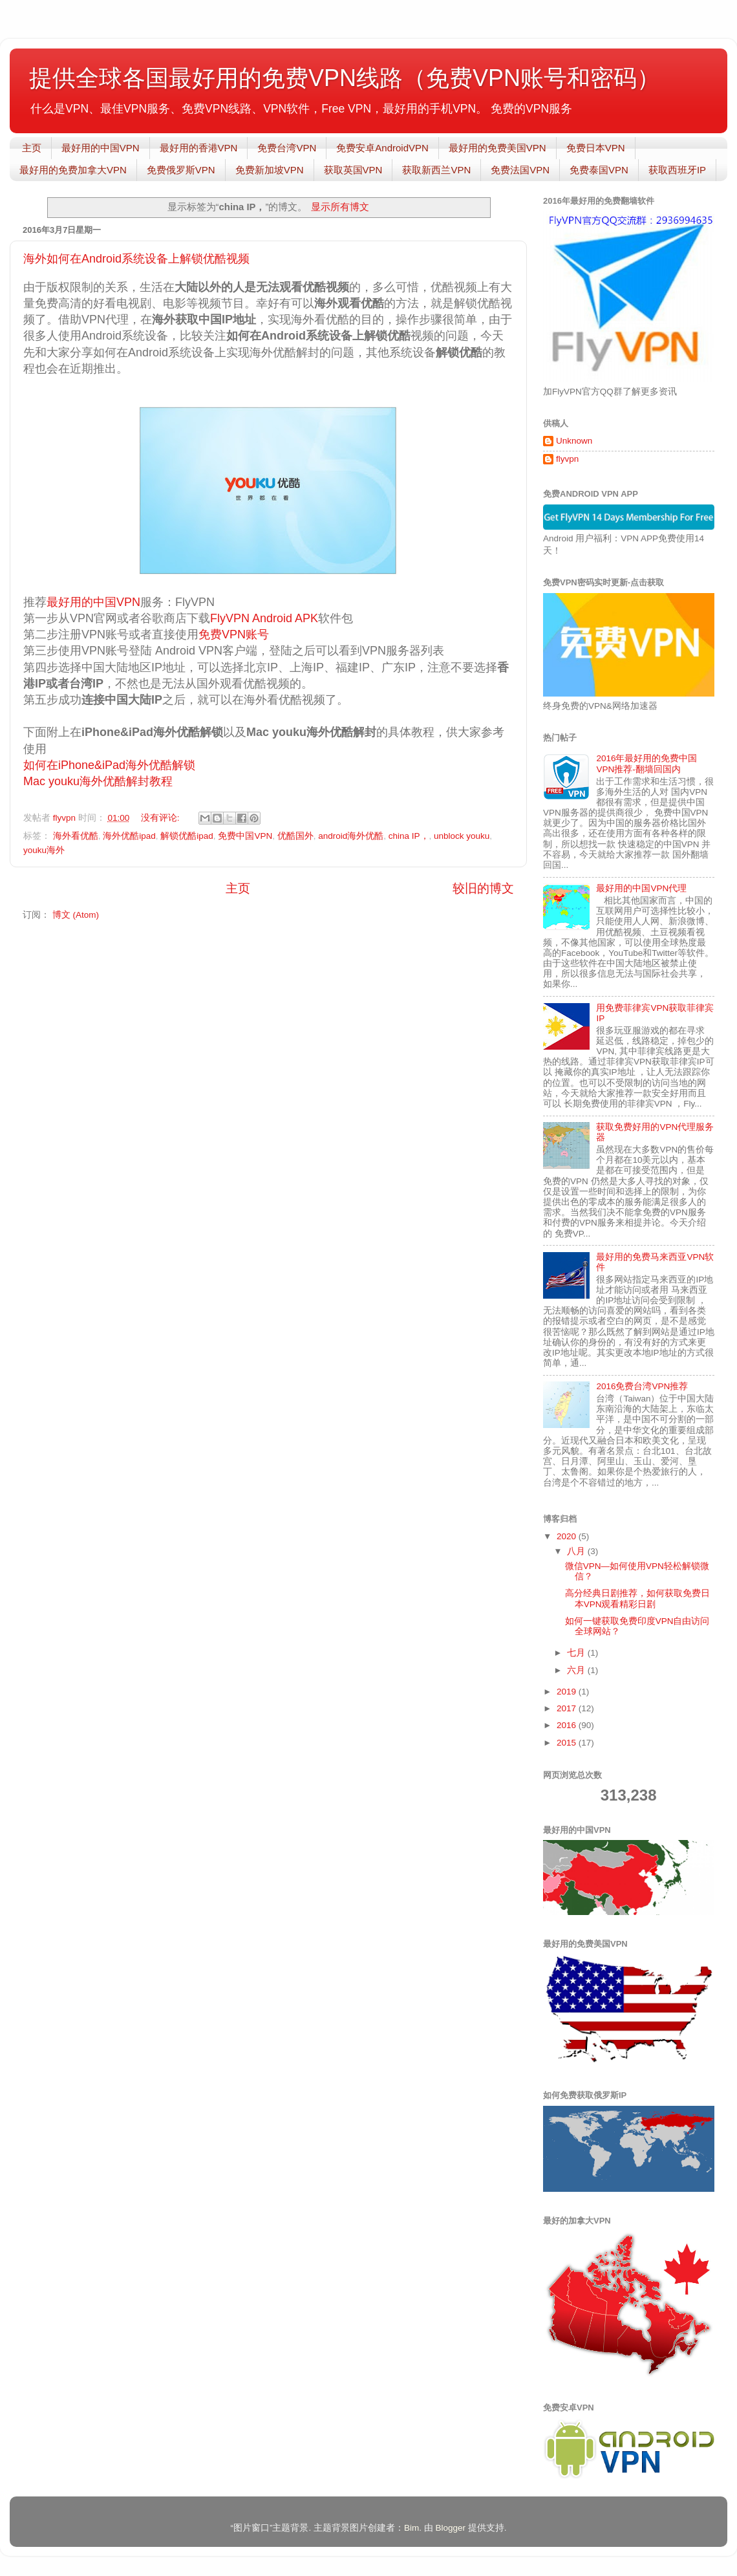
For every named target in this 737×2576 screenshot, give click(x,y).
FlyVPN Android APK (264, 618)
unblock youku (461, 836)
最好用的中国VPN (100, 147)
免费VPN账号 (233, 634)
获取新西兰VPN (436, 169)
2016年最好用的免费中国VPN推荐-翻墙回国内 (646, 763)
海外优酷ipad (129, 836)
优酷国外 (295, 836)
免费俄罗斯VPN (181, 169)
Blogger (450, 2528)
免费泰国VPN (599, 169)
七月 (577, 1653)
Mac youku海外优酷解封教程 (98, 781)
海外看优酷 (75, 836)
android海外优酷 (350, 836)
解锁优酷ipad (186, 836)
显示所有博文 (340, 207)
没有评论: (161, 818)
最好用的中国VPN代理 (641, 888)
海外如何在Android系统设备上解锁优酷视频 (136, 258)
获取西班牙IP (677, 169)
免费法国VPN (520, 169)
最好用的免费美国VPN (497, 147)
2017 (568, 1708)
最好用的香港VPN (199, 147)
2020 (568, 1536)
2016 (568, 1725)
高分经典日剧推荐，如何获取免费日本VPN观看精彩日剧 (637, 1598)
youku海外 (44, 850)
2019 (568, 1691)
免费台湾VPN (286, 147)
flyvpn (567, 459)
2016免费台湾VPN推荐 (642, 1386)
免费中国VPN (245, 836)
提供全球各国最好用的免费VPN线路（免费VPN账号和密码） (344, 78)
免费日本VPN (595, 147)
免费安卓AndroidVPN (382, 147)
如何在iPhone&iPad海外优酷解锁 (109, 765)
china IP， (409, 836)
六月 (577, 1670)
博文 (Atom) (75, 915)
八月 (577, 1551)
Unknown (574, 441)
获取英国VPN (353, 169)
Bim (411, 2528)
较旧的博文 (483, 888)
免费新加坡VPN (269, 169)
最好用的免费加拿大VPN (73, 169)
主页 (31, 147)
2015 (568, 1743)
